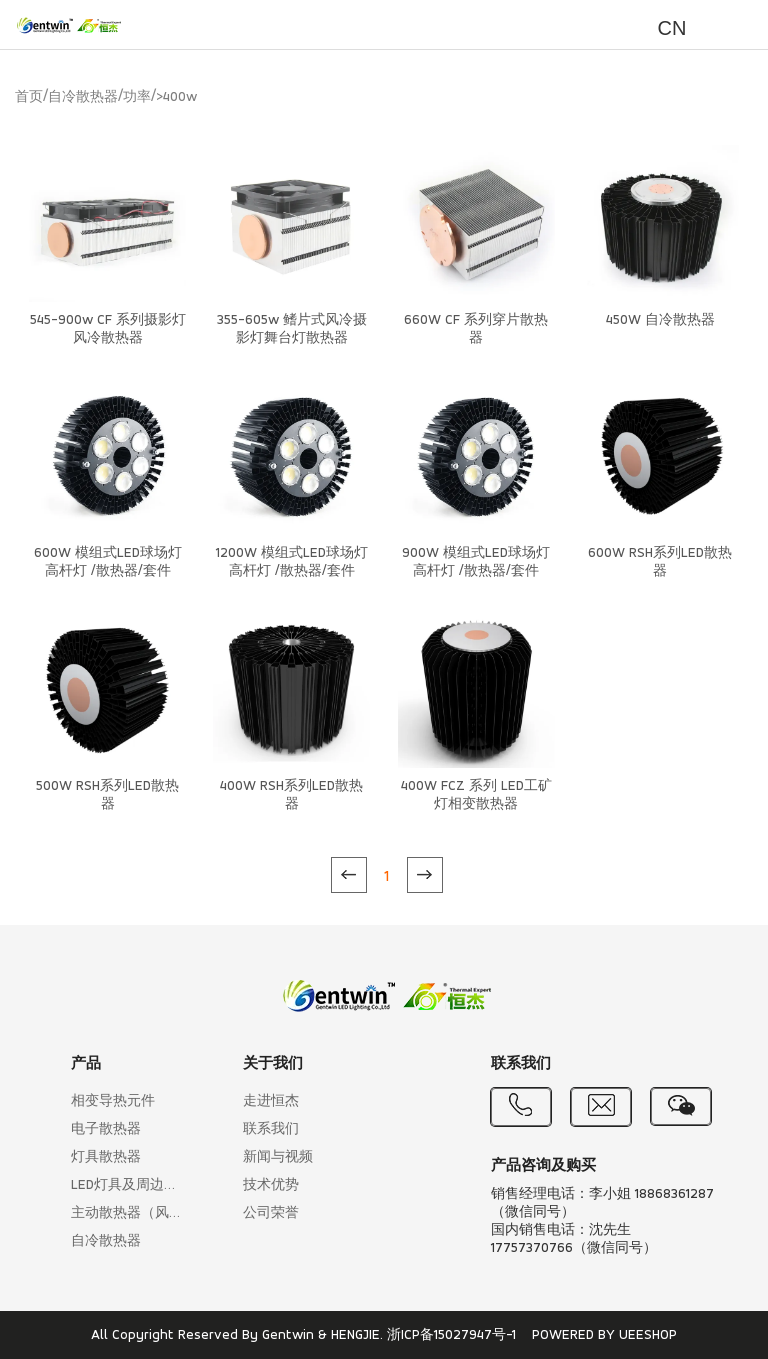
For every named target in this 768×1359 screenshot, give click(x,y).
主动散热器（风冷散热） (129, 1213)
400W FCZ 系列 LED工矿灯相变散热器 (476, 795)
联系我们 (271, 1129)
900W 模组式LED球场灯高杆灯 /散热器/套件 (476, 562)
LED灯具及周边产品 (129, 1185)
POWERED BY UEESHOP (604, 1335)
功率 (137, 97)
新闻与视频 (278, 1157)
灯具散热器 (106, 1157)
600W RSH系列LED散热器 (660, 562)
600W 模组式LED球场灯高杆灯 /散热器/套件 (108, 562)
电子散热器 (106, 1129)
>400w (176, 97)
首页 (29, 97)
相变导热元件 (113, 1101)
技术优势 (271, 1185)
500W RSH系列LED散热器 (107, 795)
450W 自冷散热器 (660, 320)
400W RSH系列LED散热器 (291, 795)
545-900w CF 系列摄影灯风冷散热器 (108, 329)
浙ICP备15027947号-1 (451, 1335)
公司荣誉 (271, 1213)
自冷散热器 (83, 97)
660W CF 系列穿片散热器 (476, 329)
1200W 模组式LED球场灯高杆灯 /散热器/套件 (292, 562)
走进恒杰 (271, 1101)
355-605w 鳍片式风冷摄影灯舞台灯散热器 (292, 329)
